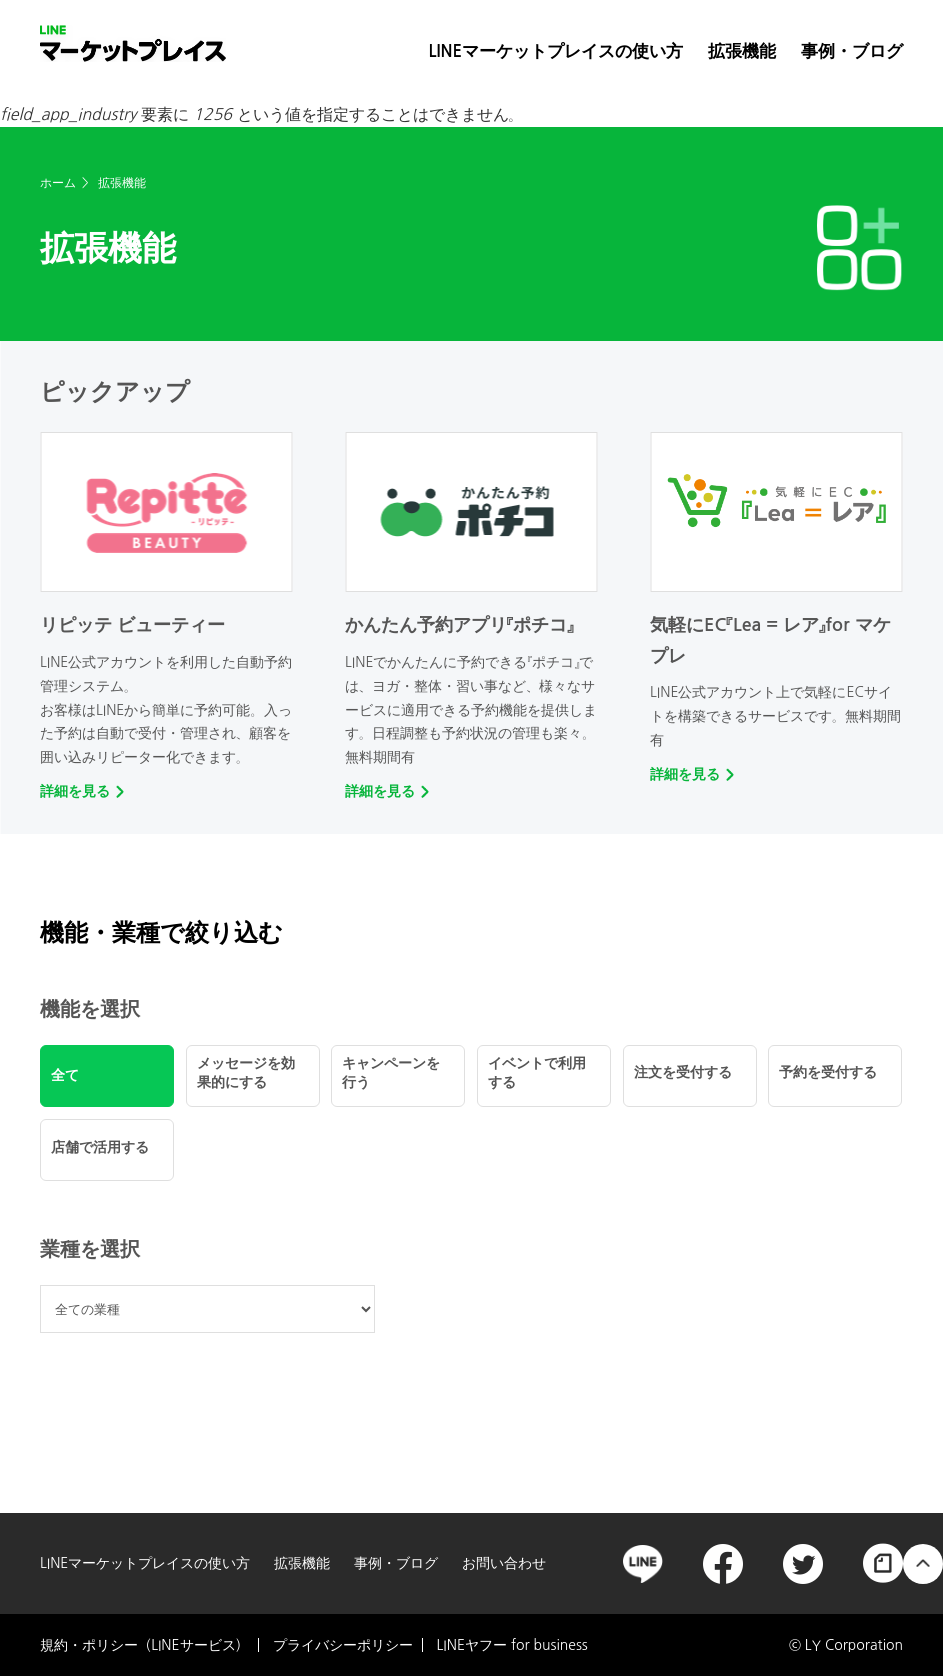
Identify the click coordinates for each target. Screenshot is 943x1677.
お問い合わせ (504, 1563)
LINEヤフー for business (512, 1645)
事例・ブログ (852, 51)
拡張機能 (742, 51)
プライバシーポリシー (343, 1645)
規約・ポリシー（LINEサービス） (144, 1645)
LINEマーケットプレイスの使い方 (556, 51)
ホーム (58, 183)
